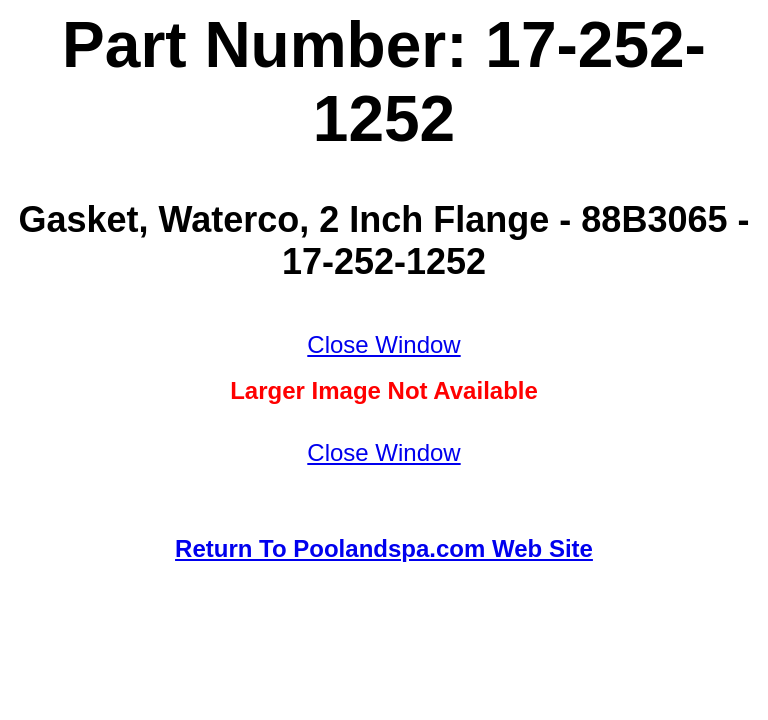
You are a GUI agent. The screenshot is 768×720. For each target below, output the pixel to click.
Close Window (383, 344)
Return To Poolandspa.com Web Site (384, 548)
